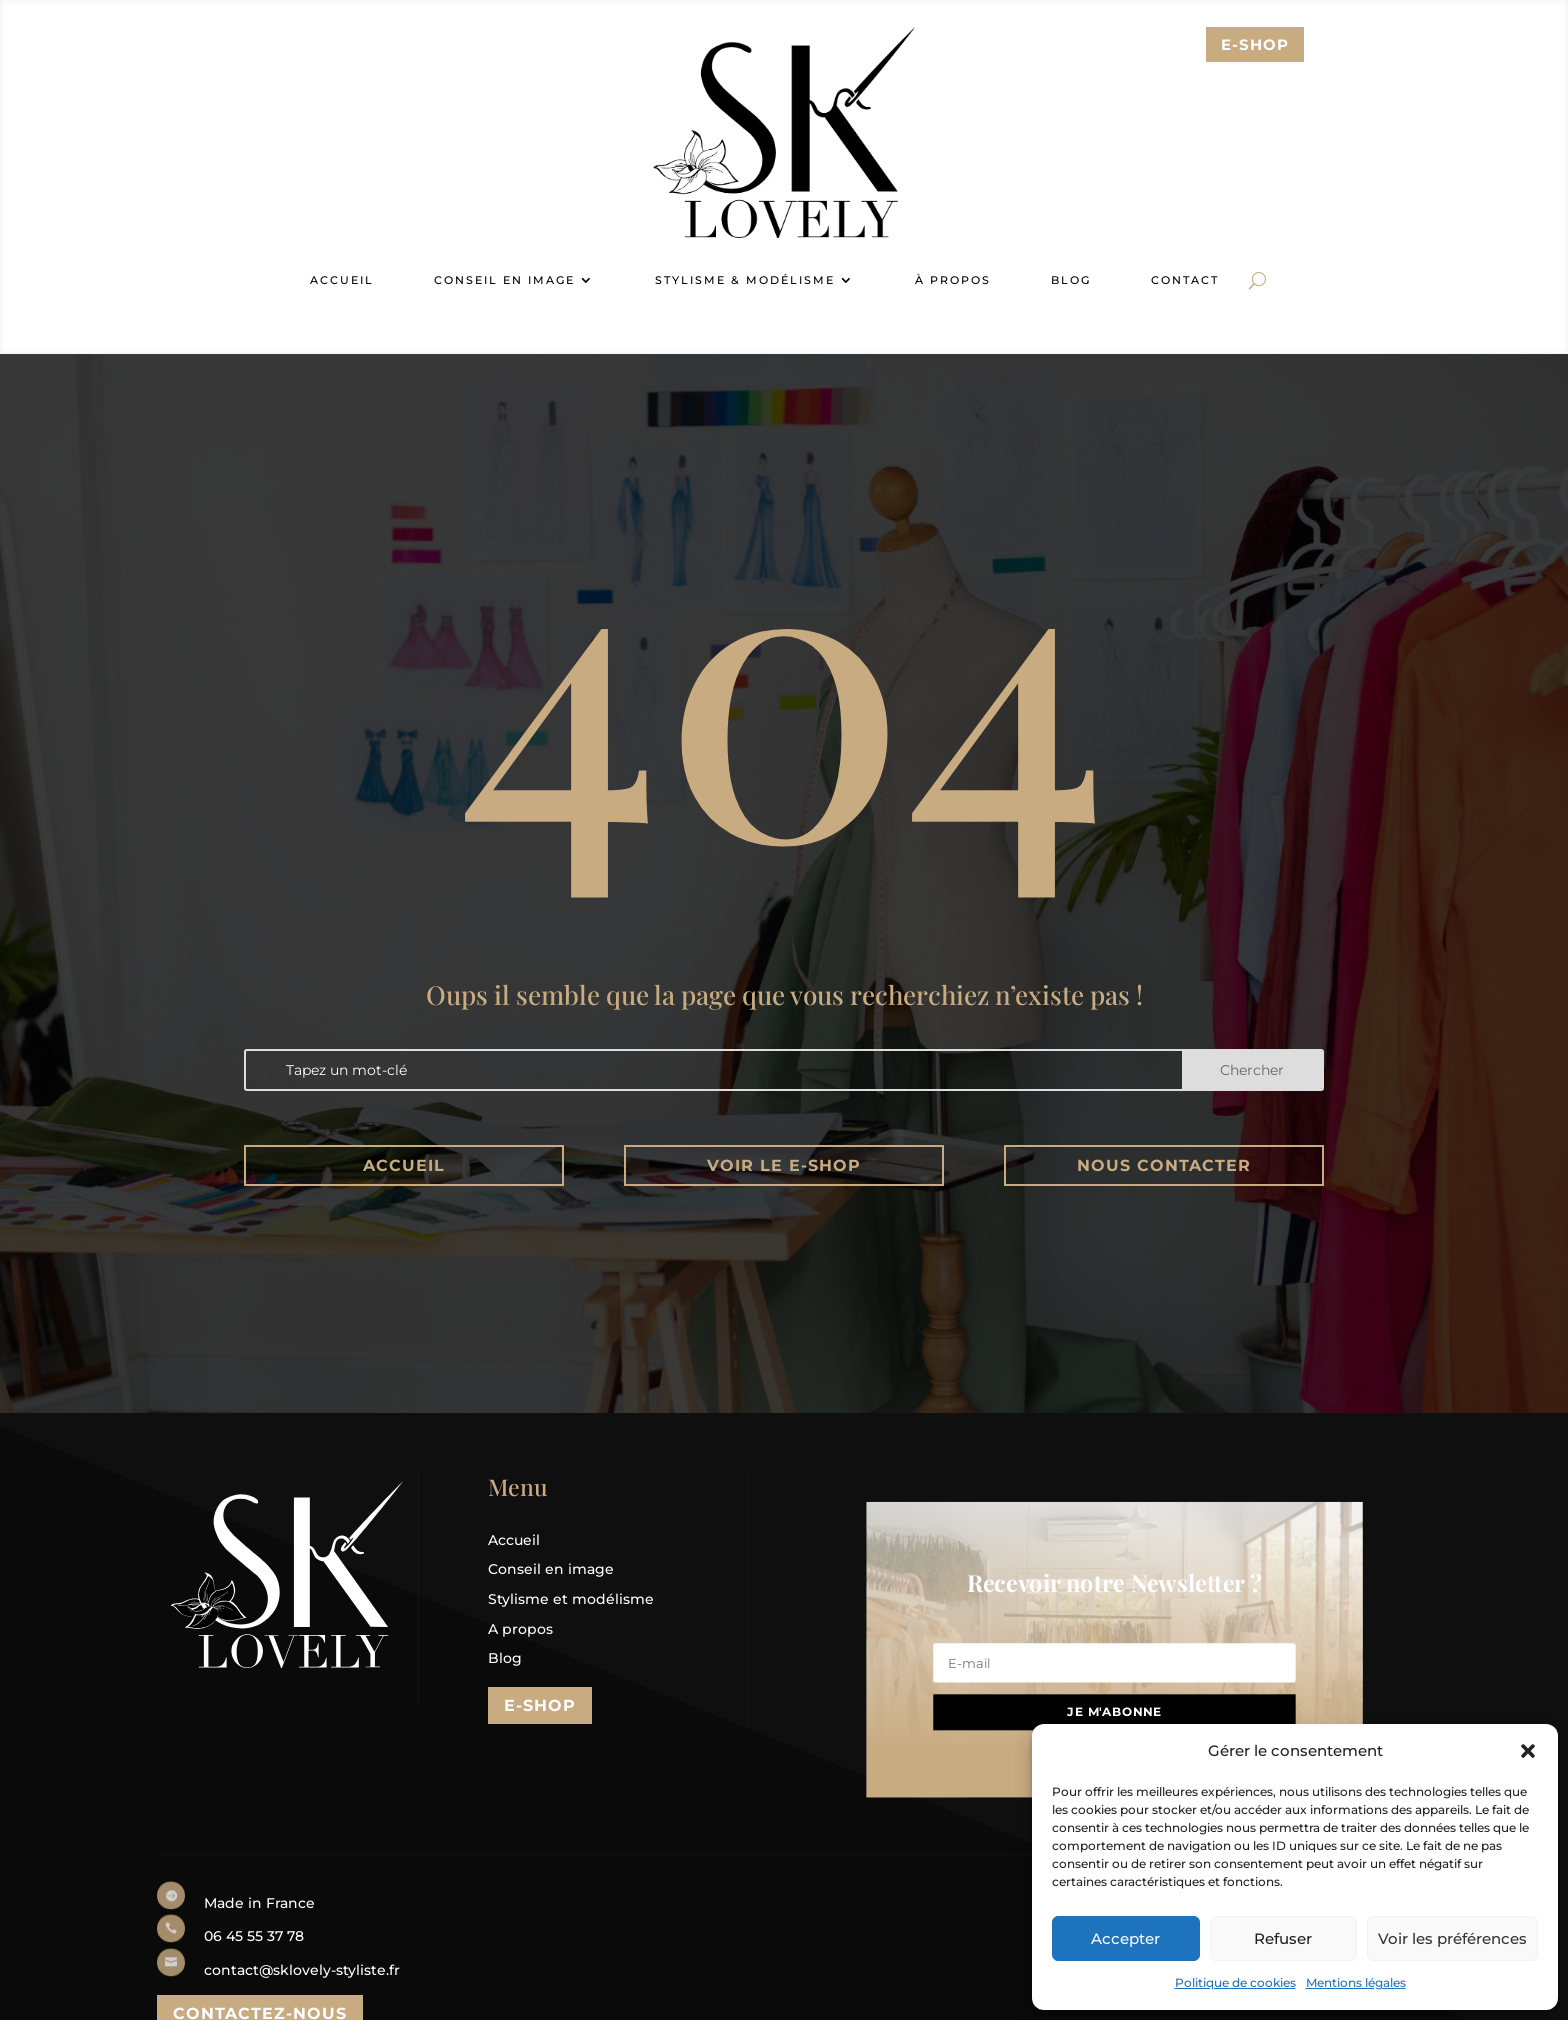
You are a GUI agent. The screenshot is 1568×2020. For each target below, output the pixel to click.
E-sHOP (1255, 44)
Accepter (1125, 1938)
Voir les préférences (1452, 1938)
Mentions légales (1356, 1982)
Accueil (404, 1165)
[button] (1528, 1751)
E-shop (540, 1705)
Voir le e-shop (784, 1165)
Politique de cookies (1235, 1982)
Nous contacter (1164, 1165)
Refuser (1283, 1938)
